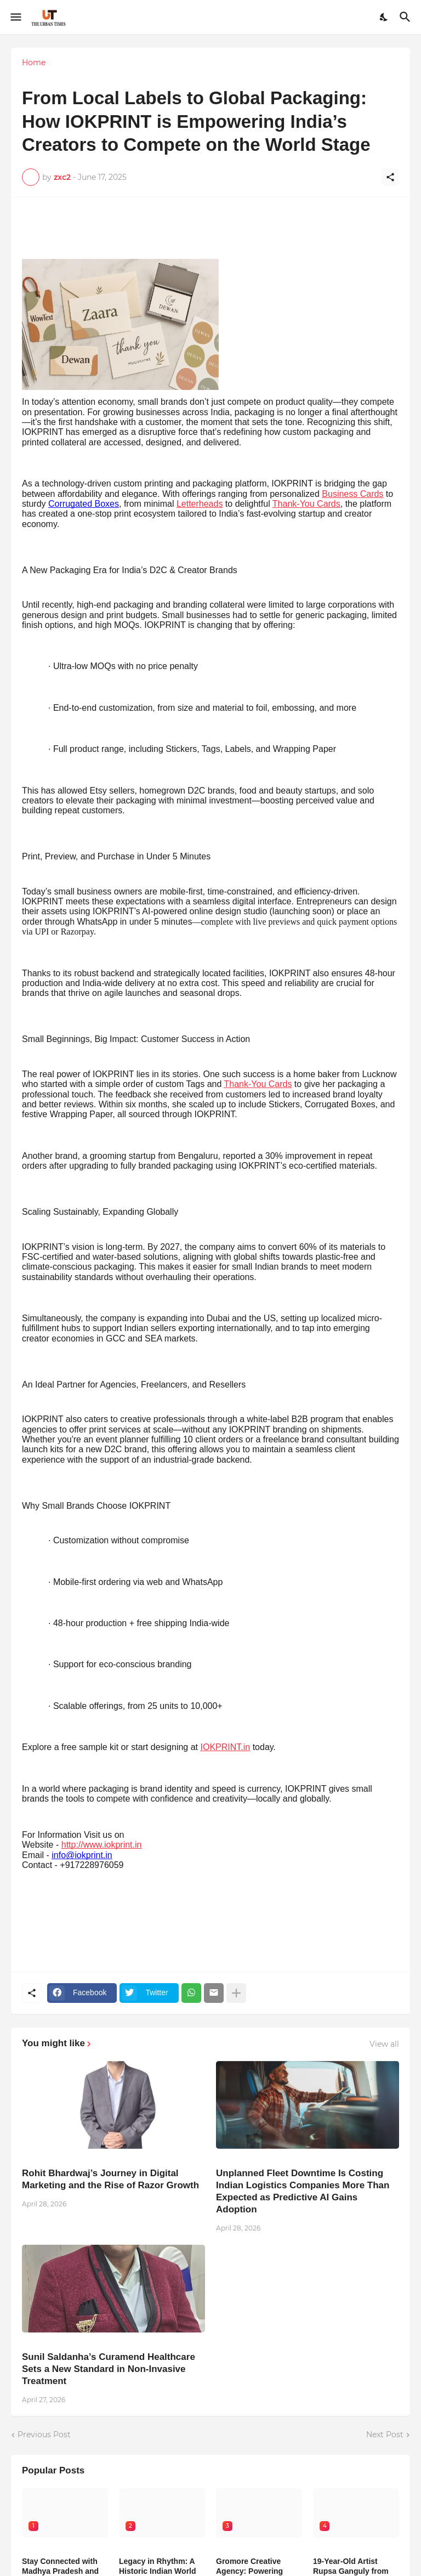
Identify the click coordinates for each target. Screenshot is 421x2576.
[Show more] (236, 1993)
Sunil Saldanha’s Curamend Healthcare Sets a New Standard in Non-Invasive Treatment (108, 2369)
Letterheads (200, 503)
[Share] (390, 177)
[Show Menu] (15, 17)
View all (384, 2044)
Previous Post (44, 2434)
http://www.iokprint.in (101, 1844)
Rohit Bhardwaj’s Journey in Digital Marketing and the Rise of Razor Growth (110, 2179)
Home (33, 62)
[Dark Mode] (384, 17)
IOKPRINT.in (226, 1747)
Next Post (384, 2434)
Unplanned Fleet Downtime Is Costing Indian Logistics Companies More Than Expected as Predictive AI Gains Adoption (302, 2191)
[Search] (406, 17)
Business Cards (352, 494)
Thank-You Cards (306, 503)
